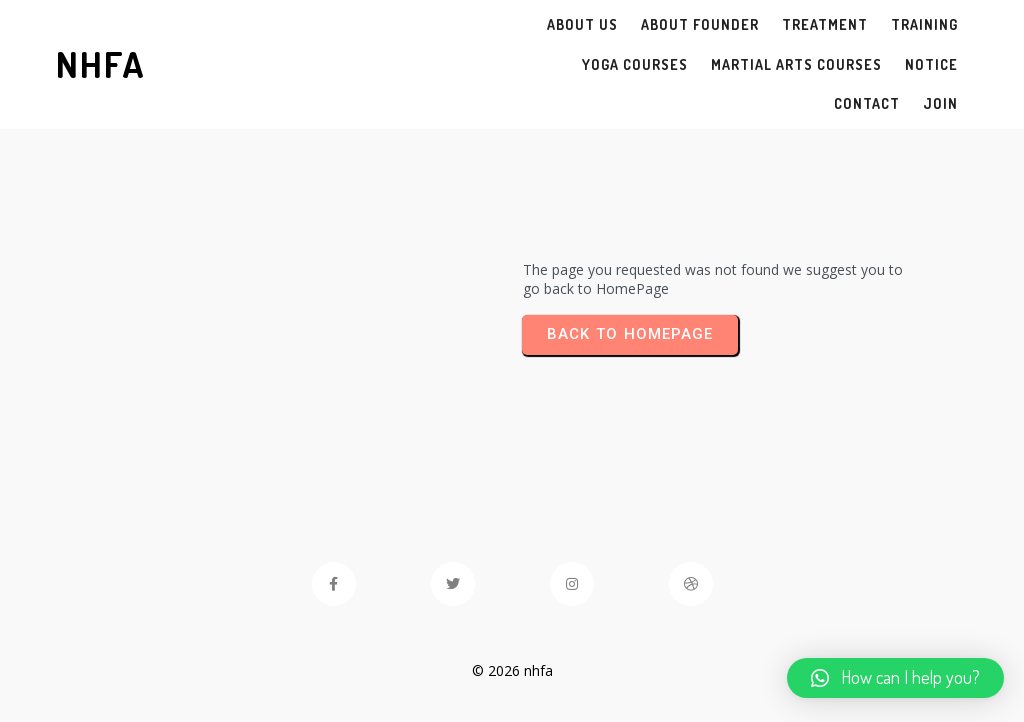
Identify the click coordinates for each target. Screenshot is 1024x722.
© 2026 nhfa (512, 670)
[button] (895, 678)
